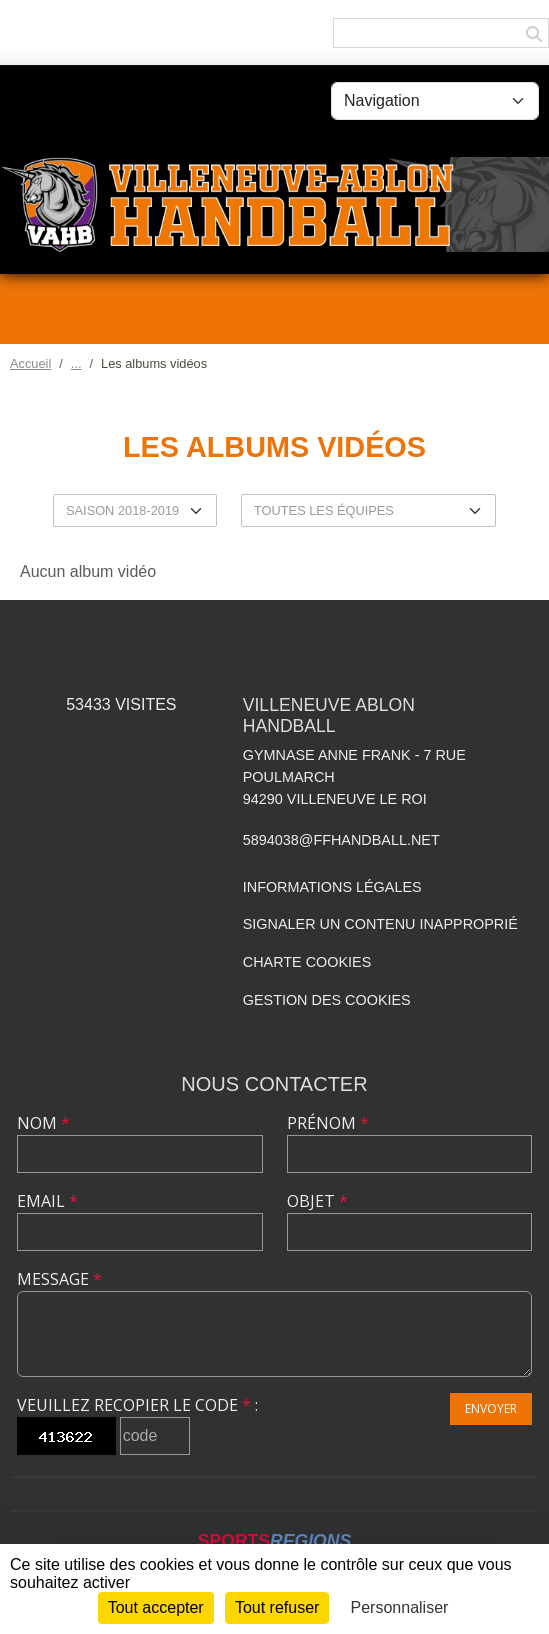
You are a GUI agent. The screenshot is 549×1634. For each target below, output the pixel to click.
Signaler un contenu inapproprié (380, 924)
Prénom (328, 1123)
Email (47, 1201)
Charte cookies (307, 962)
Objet (317, 1201)
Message (59, 1279)
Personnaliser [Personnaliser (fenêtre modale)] (400, 1607)
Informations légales (332, 887)
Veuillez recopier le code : (137, 1405)
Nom (43, 1123)
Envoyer (491, 1408)
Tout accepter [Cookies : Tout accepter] (156, 1607)
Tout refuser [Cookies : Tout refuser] (277, 1607)
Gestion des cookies (327, 1000)
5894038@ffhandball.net (341, 840)
